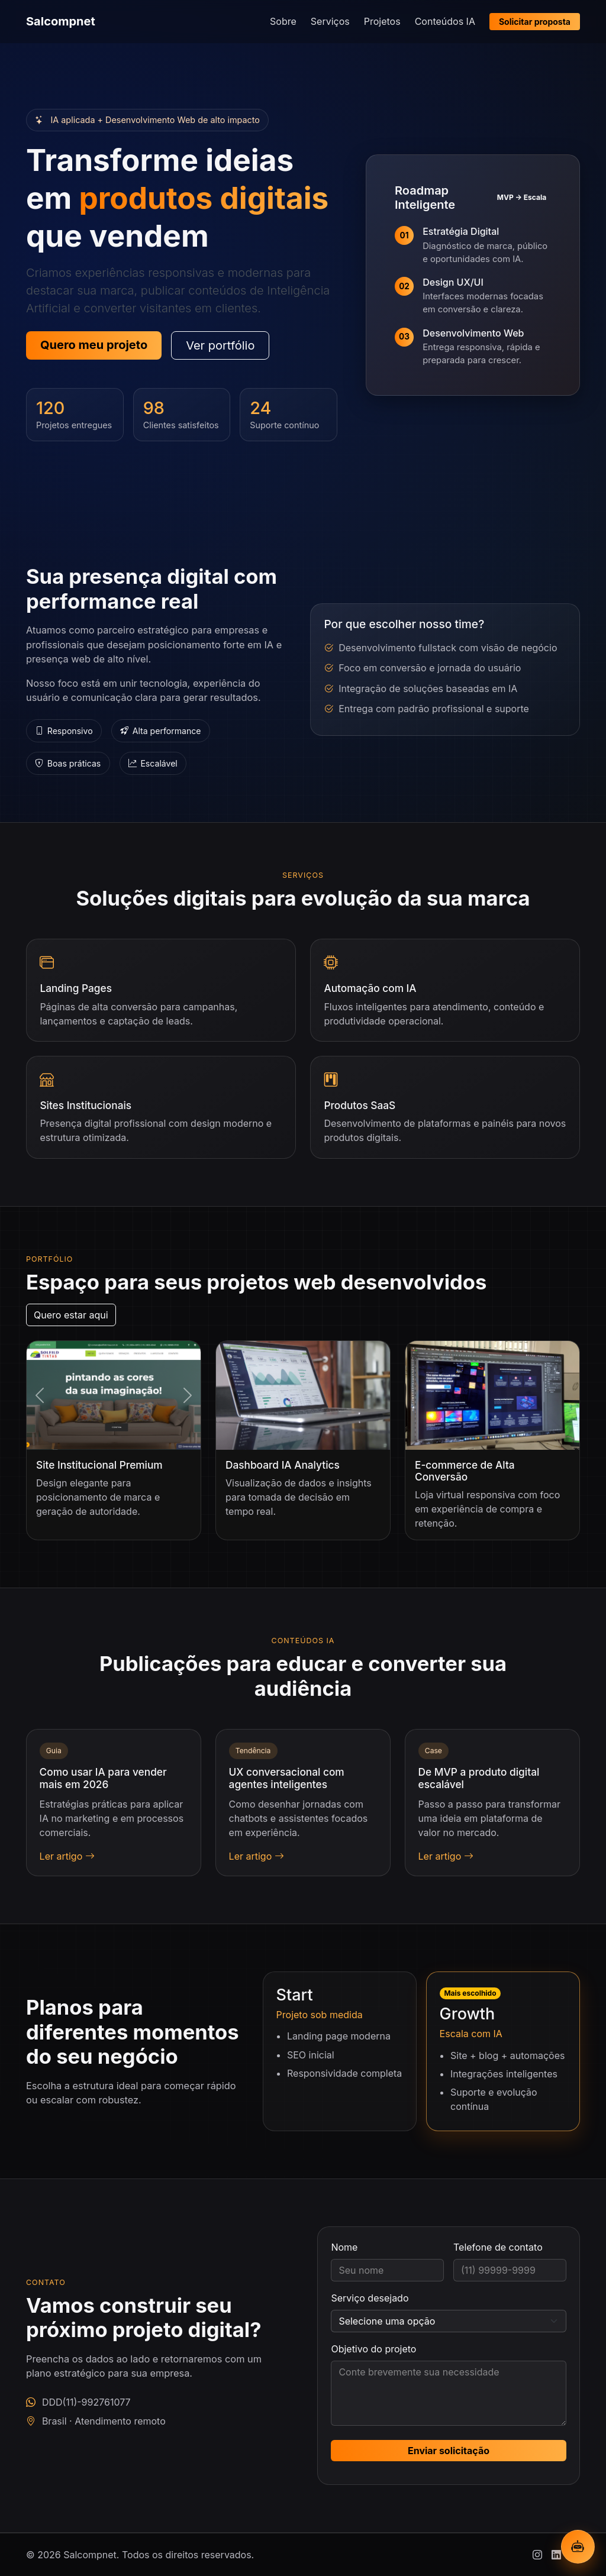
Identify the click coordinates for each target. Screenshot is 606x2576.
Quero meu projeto (93, 345)
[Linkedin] (556, 2555)
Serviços (330, 21)
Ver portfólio (220, 345)
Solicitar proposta (534, 22)
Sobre (283, 21)
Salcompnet (60, 21)
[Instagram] (537, 2555)
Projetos (382, 21)
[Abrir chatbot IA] (578, 2547)
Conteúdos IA (445, 21)
